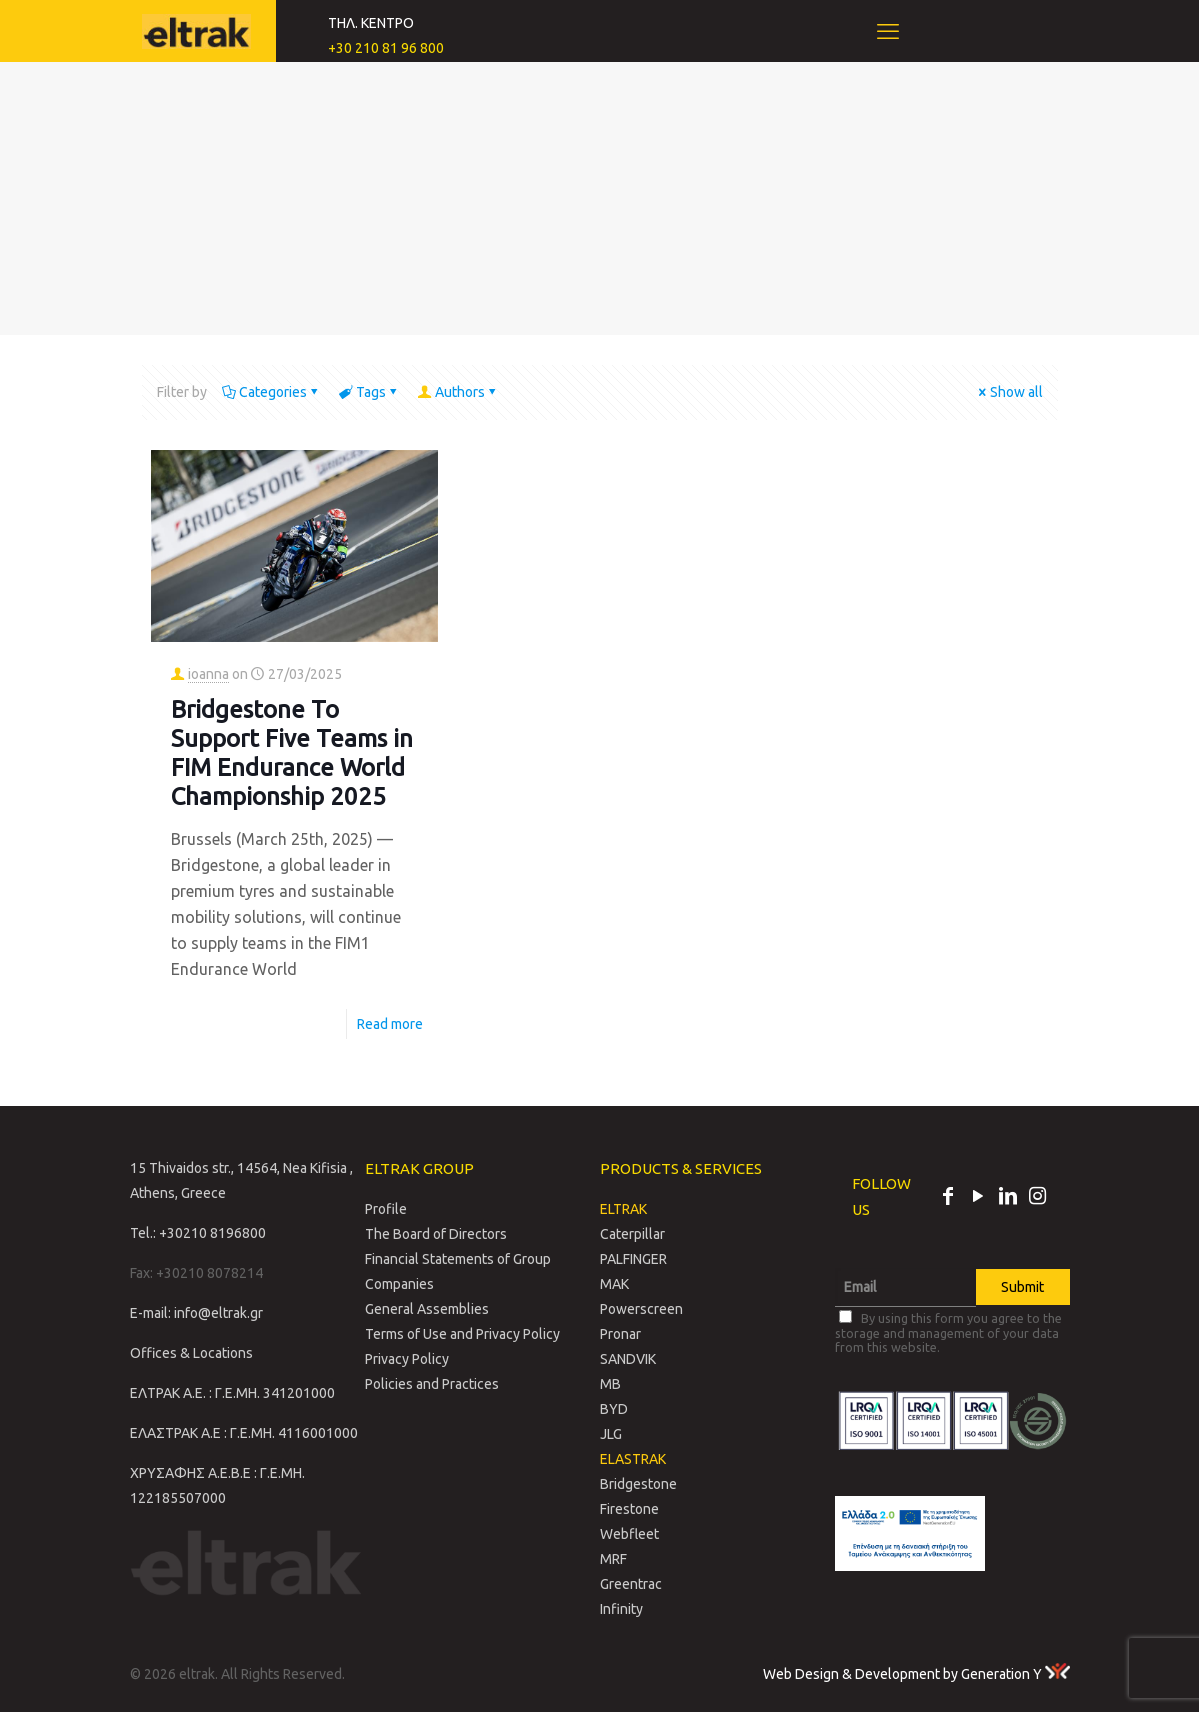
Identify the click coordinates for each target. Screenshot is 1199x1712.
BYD (614, 1409)
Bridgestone (638, 1484)
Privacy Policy (407, 1359)
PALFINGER (633, 1259)
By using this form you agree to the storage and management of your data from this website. (949, 1332)
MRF (613, 1559)
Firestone (629, 1509)
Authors (458, 392)
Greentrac (631, 1584)
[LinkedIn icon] (1008, 1198)
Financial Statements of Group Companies (458, 1271)
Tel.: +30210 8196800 (198, 1233)
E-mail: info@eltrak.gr (196, 1313)
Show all (1009, 392)
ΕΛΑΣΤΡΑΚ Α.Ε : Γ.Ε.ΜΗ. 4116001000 (244, 1433)
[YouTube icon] (978, 1198)
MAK (614, 1284)
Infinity (621, 1609)
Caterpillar (632, 1234)
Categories (271, 392)
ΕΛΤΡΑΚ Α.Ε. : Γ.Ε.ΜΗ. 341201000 (232, 1393)
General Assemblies (427, 1309)
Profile (386, 1209)
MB (610, 1384)
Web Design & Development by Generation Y (916, 1674)
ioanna (208, 674)
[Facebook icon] (948, 1198)
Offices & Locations (191, 1353)
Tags (369, 392)
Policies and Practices (432, 1384)
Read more (390, 1024)
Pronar (620, 1334)
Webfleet (629, 1534)
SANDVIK (628, 1359)
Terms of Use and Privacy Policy (462, 1334)
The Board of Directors (436, 1234)
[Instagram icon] (1038, 1198)
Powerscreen (641, 1309)
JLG (611, 1434)
